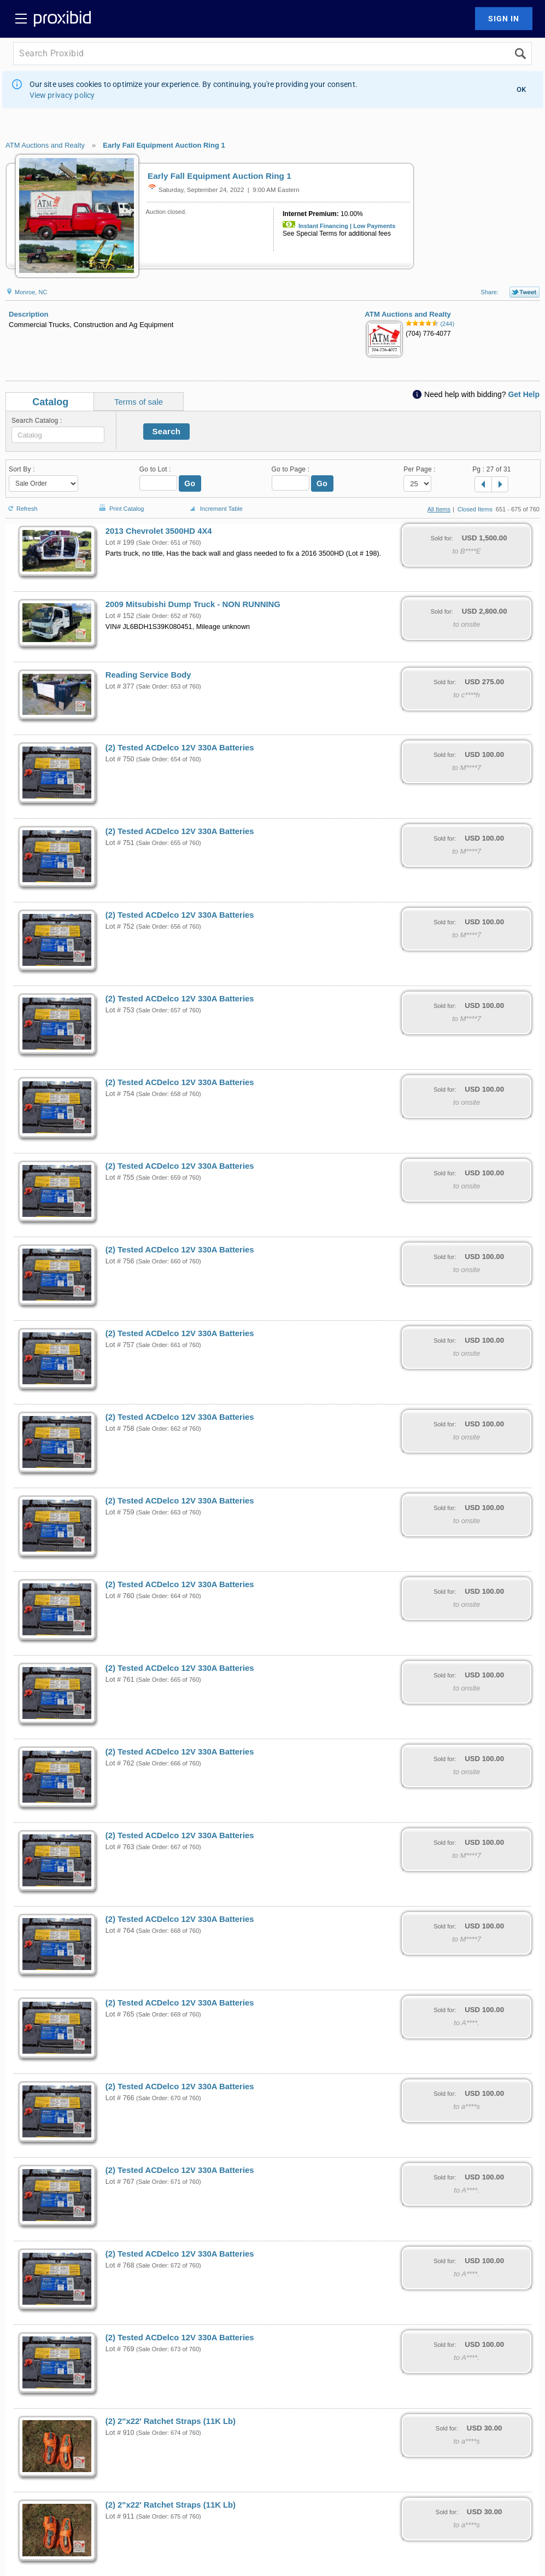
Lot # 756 (120, 1261)
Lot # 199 (120, 542)
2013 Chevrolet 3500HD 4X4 (159, 531)
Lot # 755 (120, 1177)
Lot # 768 (120, 2265)
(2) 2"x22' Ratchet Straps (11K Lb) (171, 2421)
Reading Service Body (148, 675)
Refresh (21, 504)
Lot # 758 (120, 1428)
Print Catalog (120, 503)
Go (189, 483)
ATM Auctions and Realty (45, 145)
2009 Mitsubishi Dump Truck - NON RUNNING (193, 604)
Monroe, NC (26, 292)
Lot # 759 (120, 1512)
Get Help (524, 394)
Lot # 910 (120, 2433)
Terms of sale (138, 401)
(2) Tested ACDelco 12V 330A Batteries (180, 747)
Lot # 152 (120, 616)
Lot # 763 (120, 1847)
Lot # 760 (120, 1596)
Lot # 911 (120, 2516)
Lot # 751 (120, 843)
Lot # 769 (120, 2349)
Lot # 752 (120, 926)
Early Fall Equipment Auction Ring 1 (164, 145)
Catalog (50, 402)
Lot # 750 (120, 759)
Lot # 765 (120, 2014)
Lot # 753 (120, 1010)
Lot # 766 (120, 2098)
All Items (438, 509)
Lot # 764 (120, 1930)
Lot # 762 (120, 1763)
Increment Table (215, 509)
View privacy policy (62, 95)
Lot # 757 (120, 1345)
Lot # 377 (120, 686)
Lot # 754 (120, 1094)
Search (167, 431)
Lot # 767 (120, 2181)
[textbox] (57, 435)
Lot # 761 (120, 1679)
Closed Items (475, 509)
